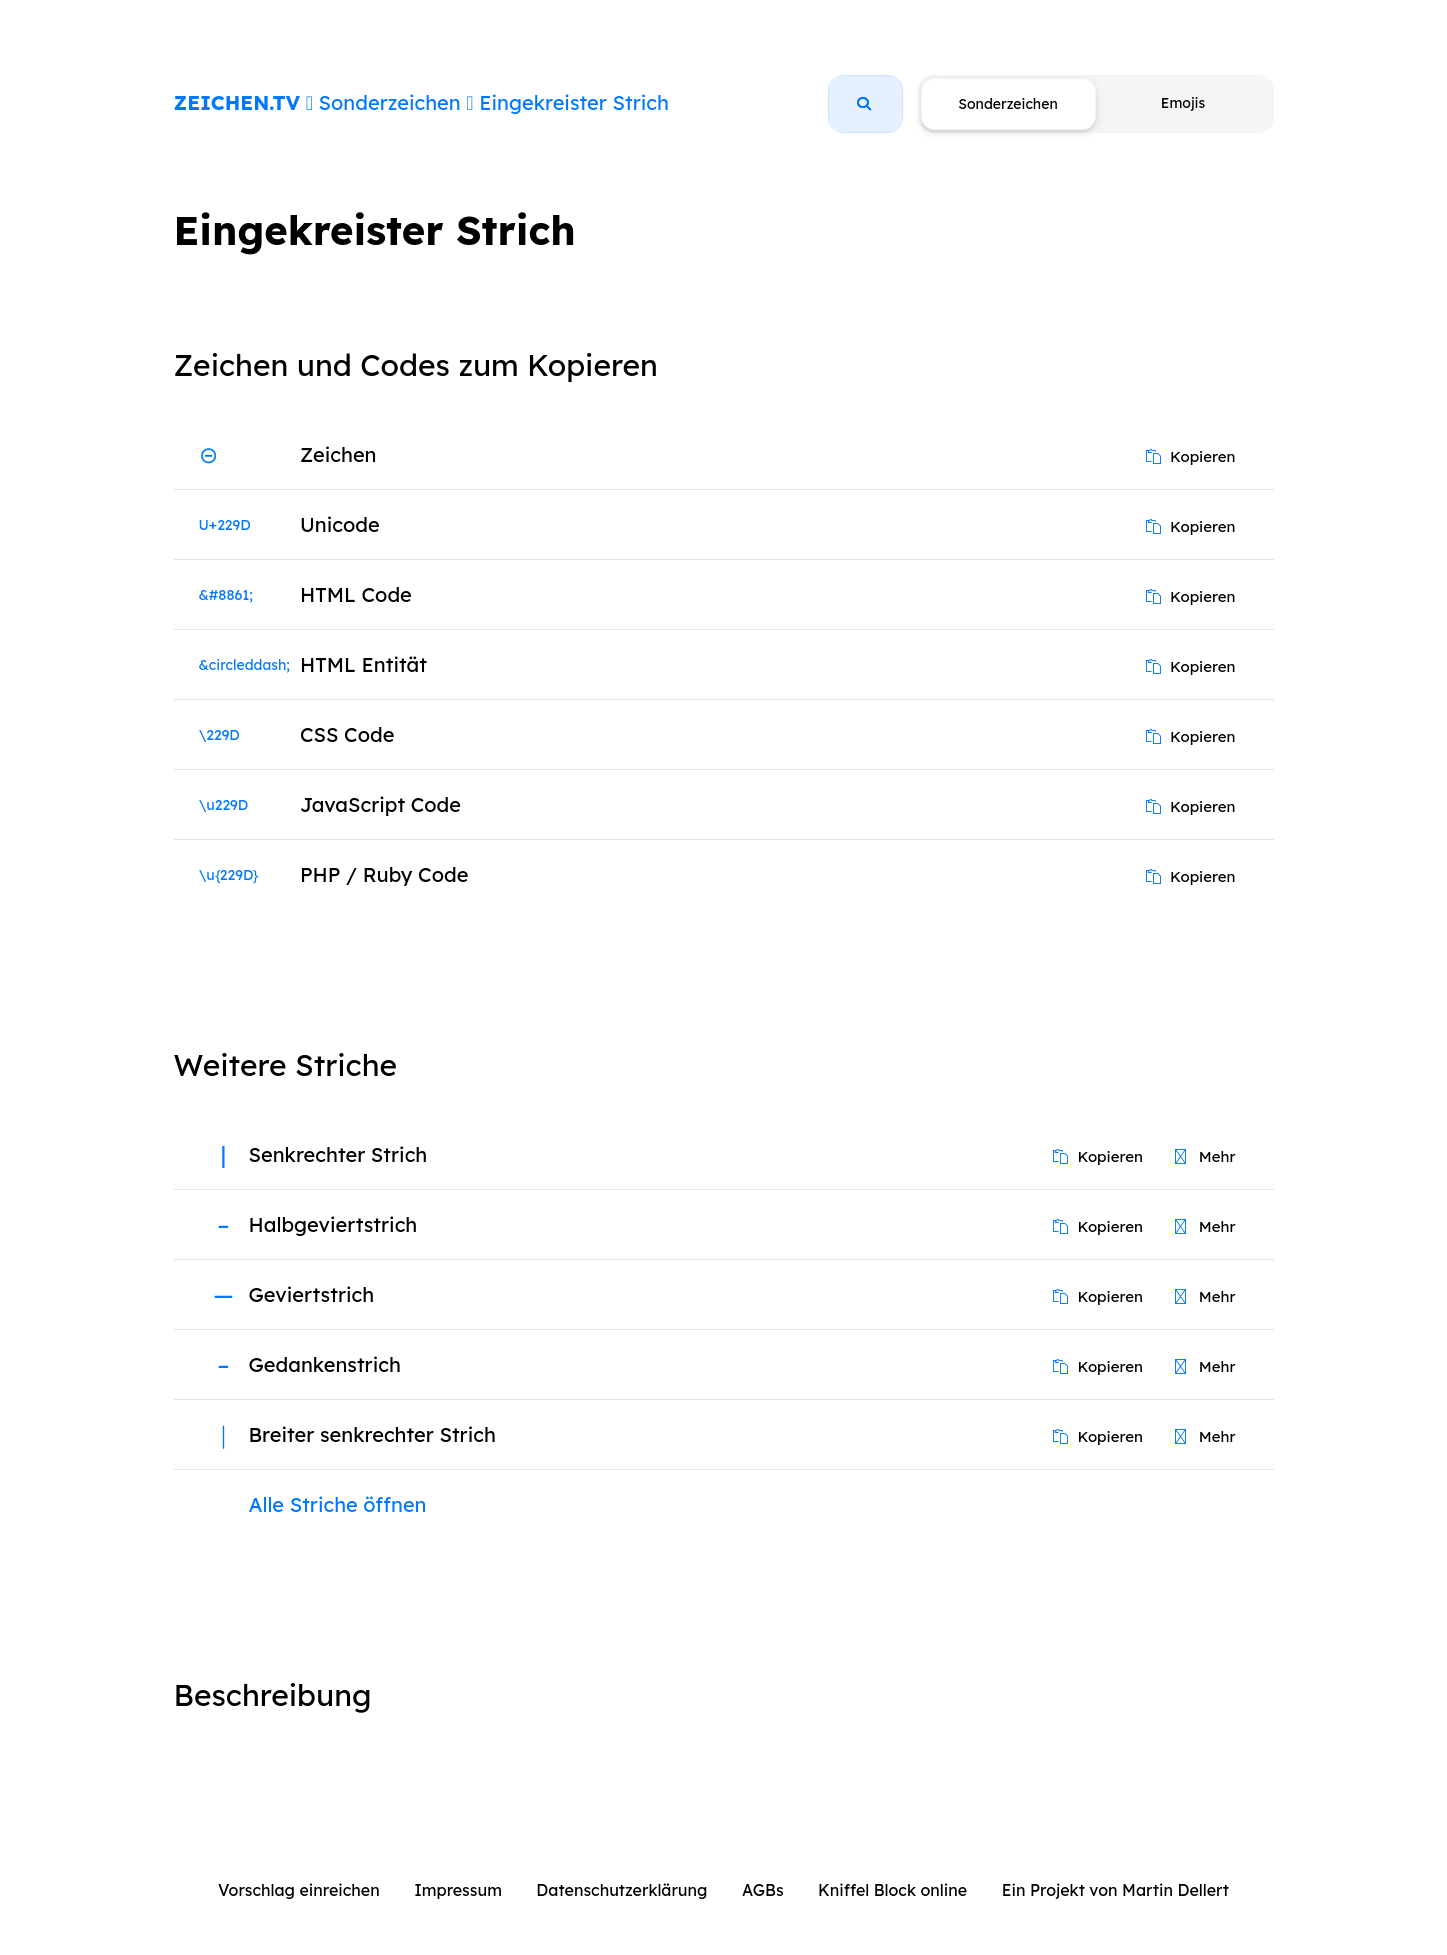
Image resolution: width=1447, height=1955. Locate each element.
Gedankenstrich (325, 1364)
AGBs (763, 1890)
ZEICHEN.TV (237, 102)
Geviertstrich (312, 1294)
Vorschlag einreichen (299, 1890)
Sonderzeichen (390, 102)
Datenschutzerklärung (621, 1890)
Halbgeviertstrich (333, 1224)
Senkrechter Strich (338, 1154)
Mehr (1205, 1156)
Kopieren (1191, 456)
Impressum (458, 1890)
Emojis (1183, 103)
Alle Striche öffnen (338, 1504)
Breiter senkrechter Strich (372, 1434)
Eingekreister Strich (574, 102)
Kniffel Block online (892, 1890)
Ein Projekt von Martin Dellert (1115, 1890)
